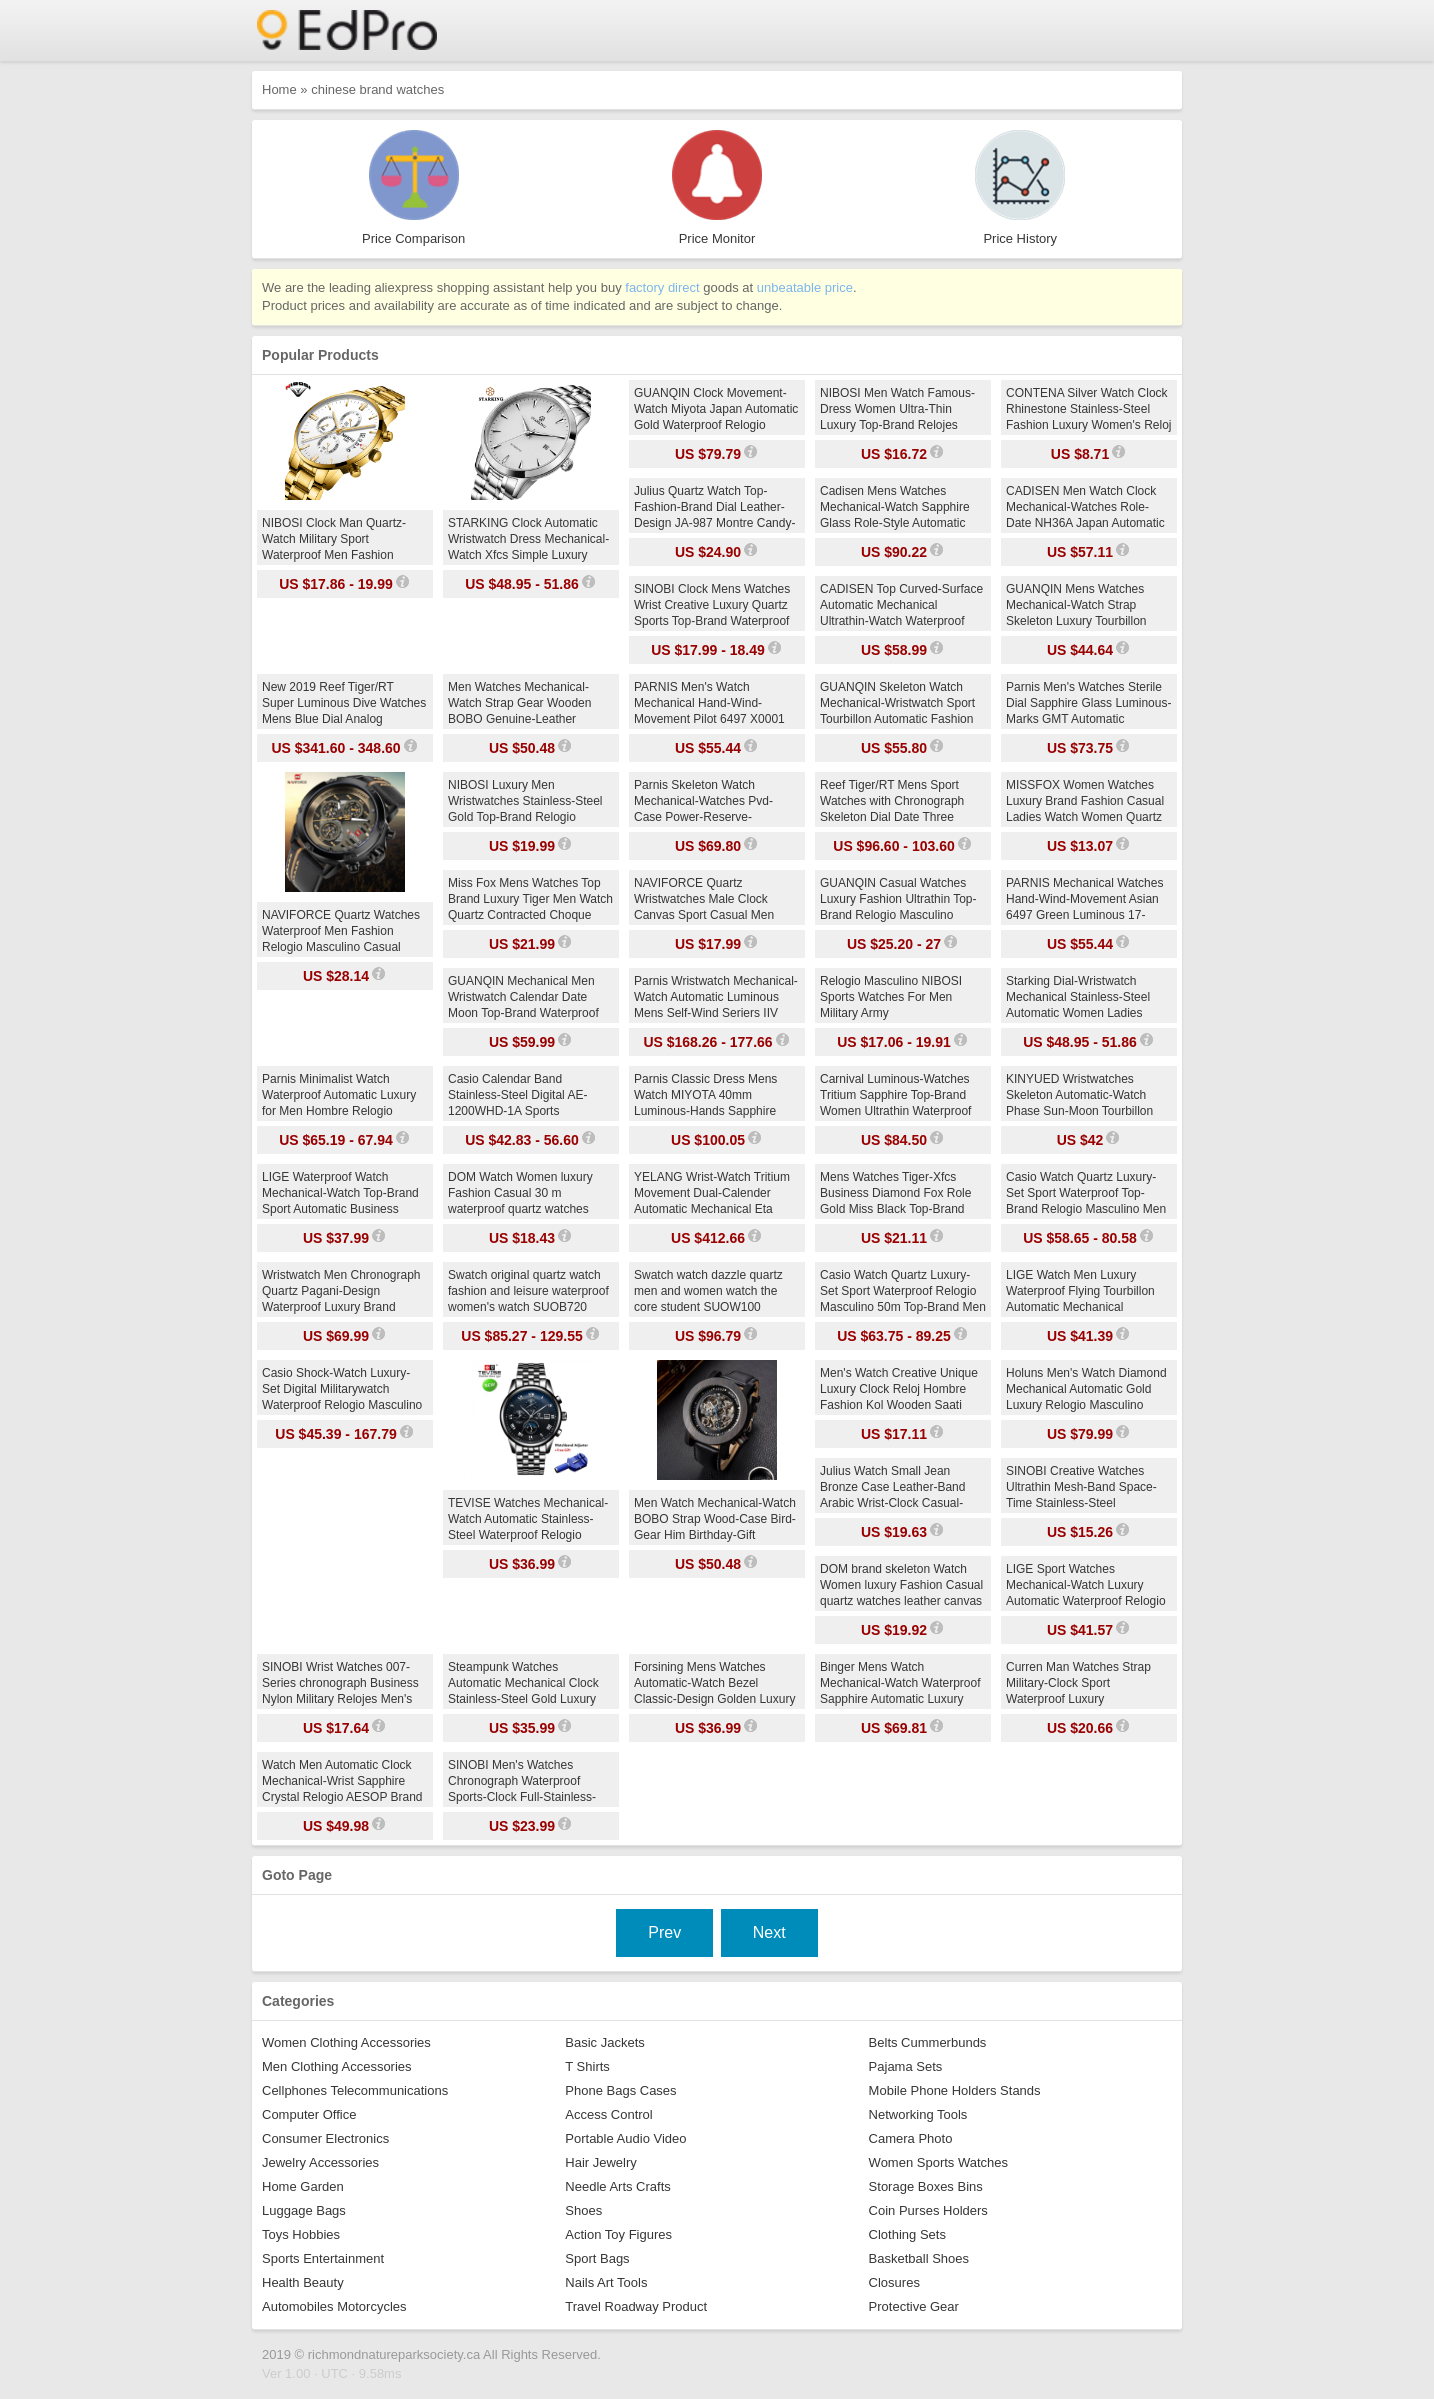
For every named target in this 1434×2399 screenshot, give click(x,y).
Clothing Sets (907, 2234)
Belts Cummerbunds (928, 2042)
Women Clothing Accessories (346, 2042)
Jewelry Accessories (320, 2162)
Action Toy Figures (618, 2234)
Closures (894, 2282)
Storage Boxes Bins (926, 2186)
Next (769, 1932)
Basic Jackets (604, 2042)
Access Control (608, 2114)
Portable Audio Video (625, 2138)
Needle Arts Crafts (618, 2186)
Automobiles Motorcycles (334, 2306)
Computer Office (309, 2114)
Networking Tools (918, 2114)
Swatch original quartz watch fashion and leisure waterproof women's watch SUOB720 (528, 1291)
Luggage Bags (304, 2210)
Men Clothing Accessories (337, 2066)
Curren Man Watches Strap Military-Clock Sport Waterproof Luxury (1078, 1683)
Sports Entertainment (323, 2258)
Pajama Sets (906, 2066)
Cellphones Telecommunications (355, 2090)
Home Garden (303, 2186)
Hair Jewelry (601, 2162)
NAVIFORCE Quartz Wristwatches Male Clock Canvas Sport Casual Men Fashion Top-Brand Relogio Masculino (706, 915)
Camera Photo (911, 2138)
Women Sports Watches (938, 2162)
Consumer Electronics (325, 2138)
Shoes (583, 2210)
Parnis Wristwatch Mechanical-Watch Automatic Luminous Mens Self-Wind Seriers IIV (716, 997)
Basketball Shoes (919, 2258)
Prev (664, 1932)
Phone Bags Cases (620, 2090)
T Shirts (587, 2066)
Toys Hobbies (301, 2234)
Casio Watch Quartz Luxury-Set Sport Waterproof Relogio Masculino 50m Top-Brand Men (903, 1291)
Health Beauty (303, 2282)
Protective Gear (914, 2306)
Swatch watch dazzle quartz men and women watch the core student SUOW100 (708, 1291)
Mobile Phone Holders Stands (955, 2090)
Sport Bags (597, 2258)
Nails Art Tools (606, 2282)
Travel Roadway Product (636, 2306)
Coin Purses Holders (928, 2210)
